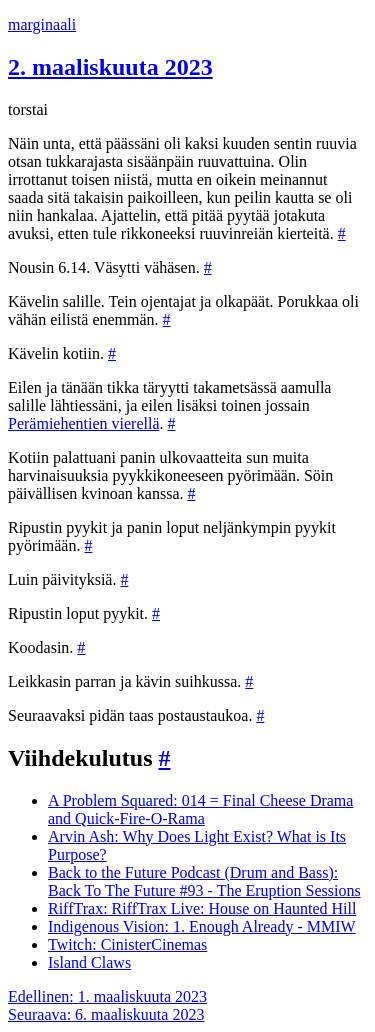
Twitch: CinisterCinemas (127, 944)
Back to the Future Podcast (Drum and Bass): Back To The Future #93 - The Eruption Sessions (204, 881)
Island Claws (89, 962)
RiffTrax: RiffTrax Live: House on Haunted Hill (202, 908)
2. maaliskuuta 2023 (110, 67)
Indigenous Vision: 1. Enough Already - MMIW (202, 926)
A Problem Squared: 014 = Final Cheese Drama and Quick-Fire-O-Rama (200, 809)
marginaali (42, 24)
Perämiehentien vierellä (83, 423)
